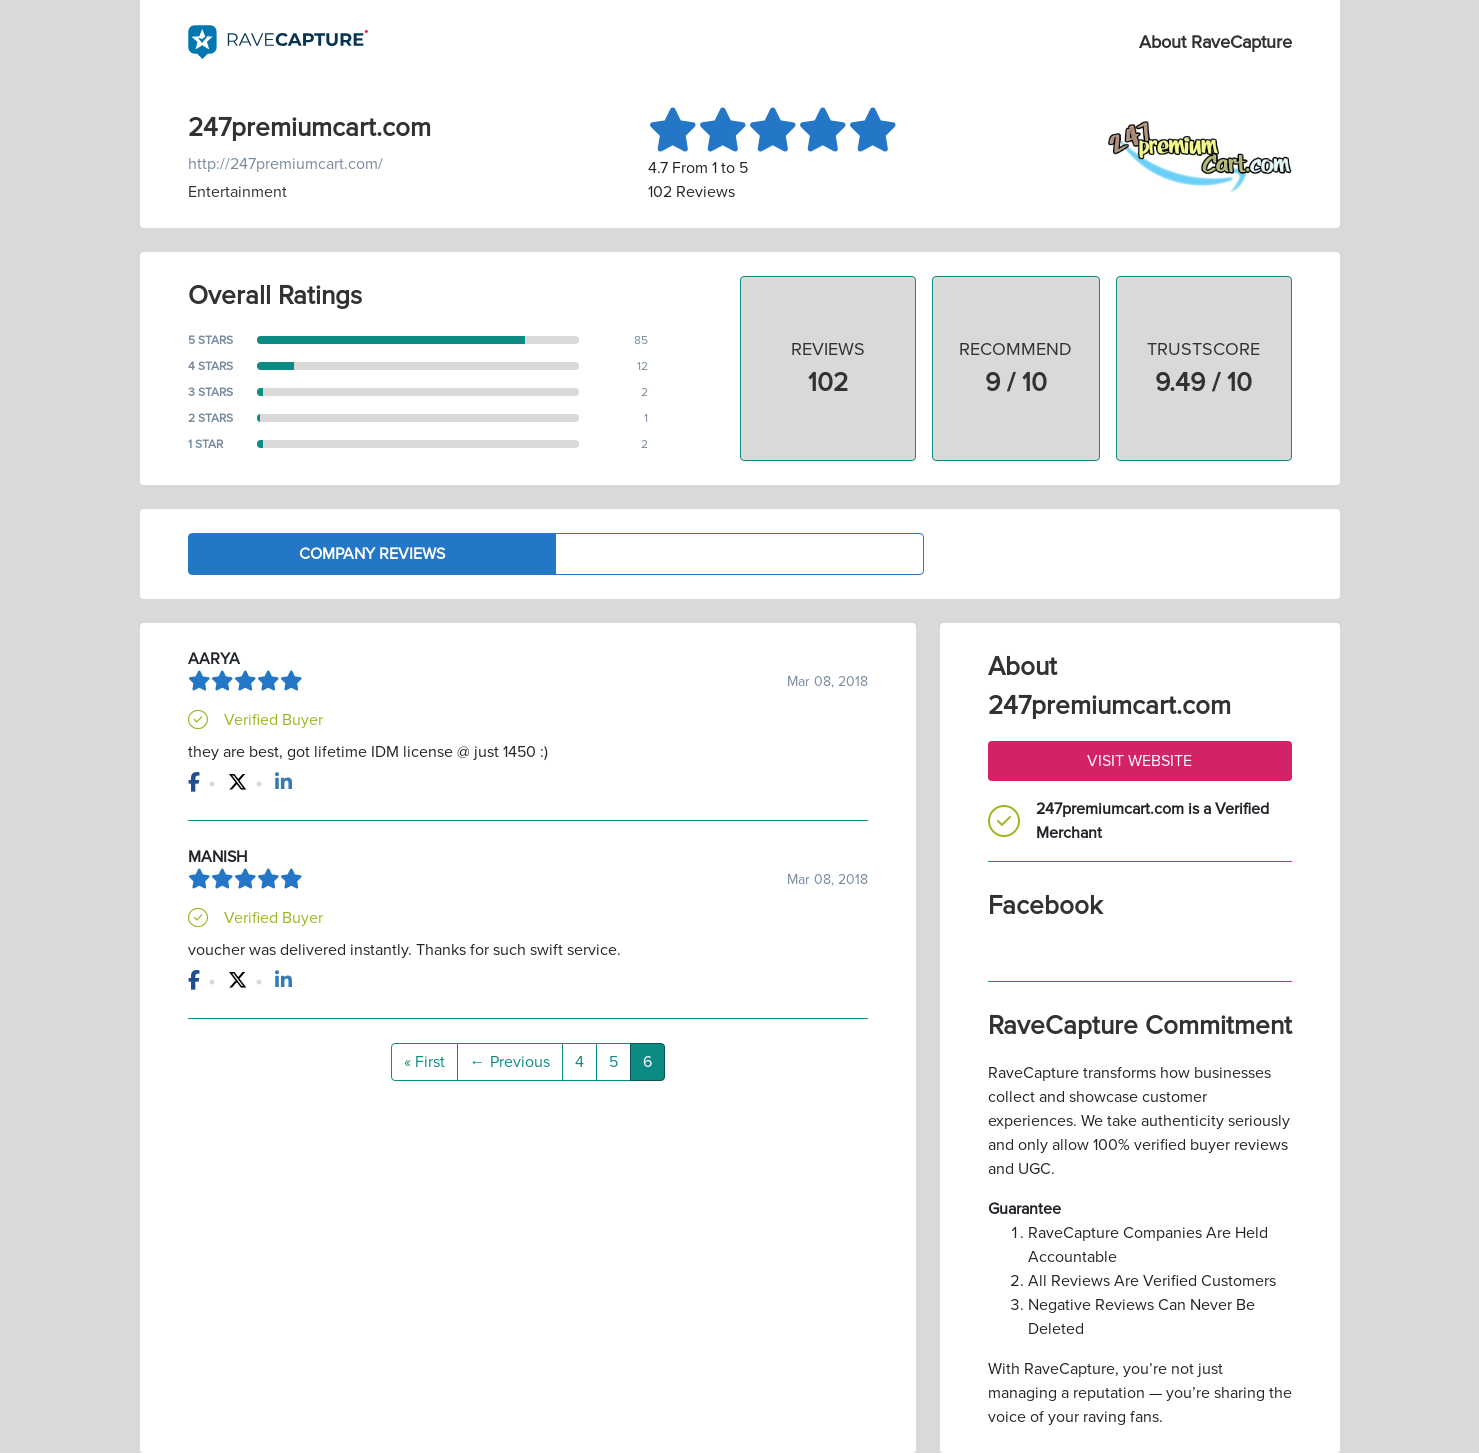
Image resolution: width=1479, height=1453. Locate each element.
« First (424, 1062)
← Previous (510, 1062)
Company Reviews (372, 554)
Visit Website (1139, 761)
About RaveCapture (1215, 42)
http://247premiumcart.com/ (285, 164)
